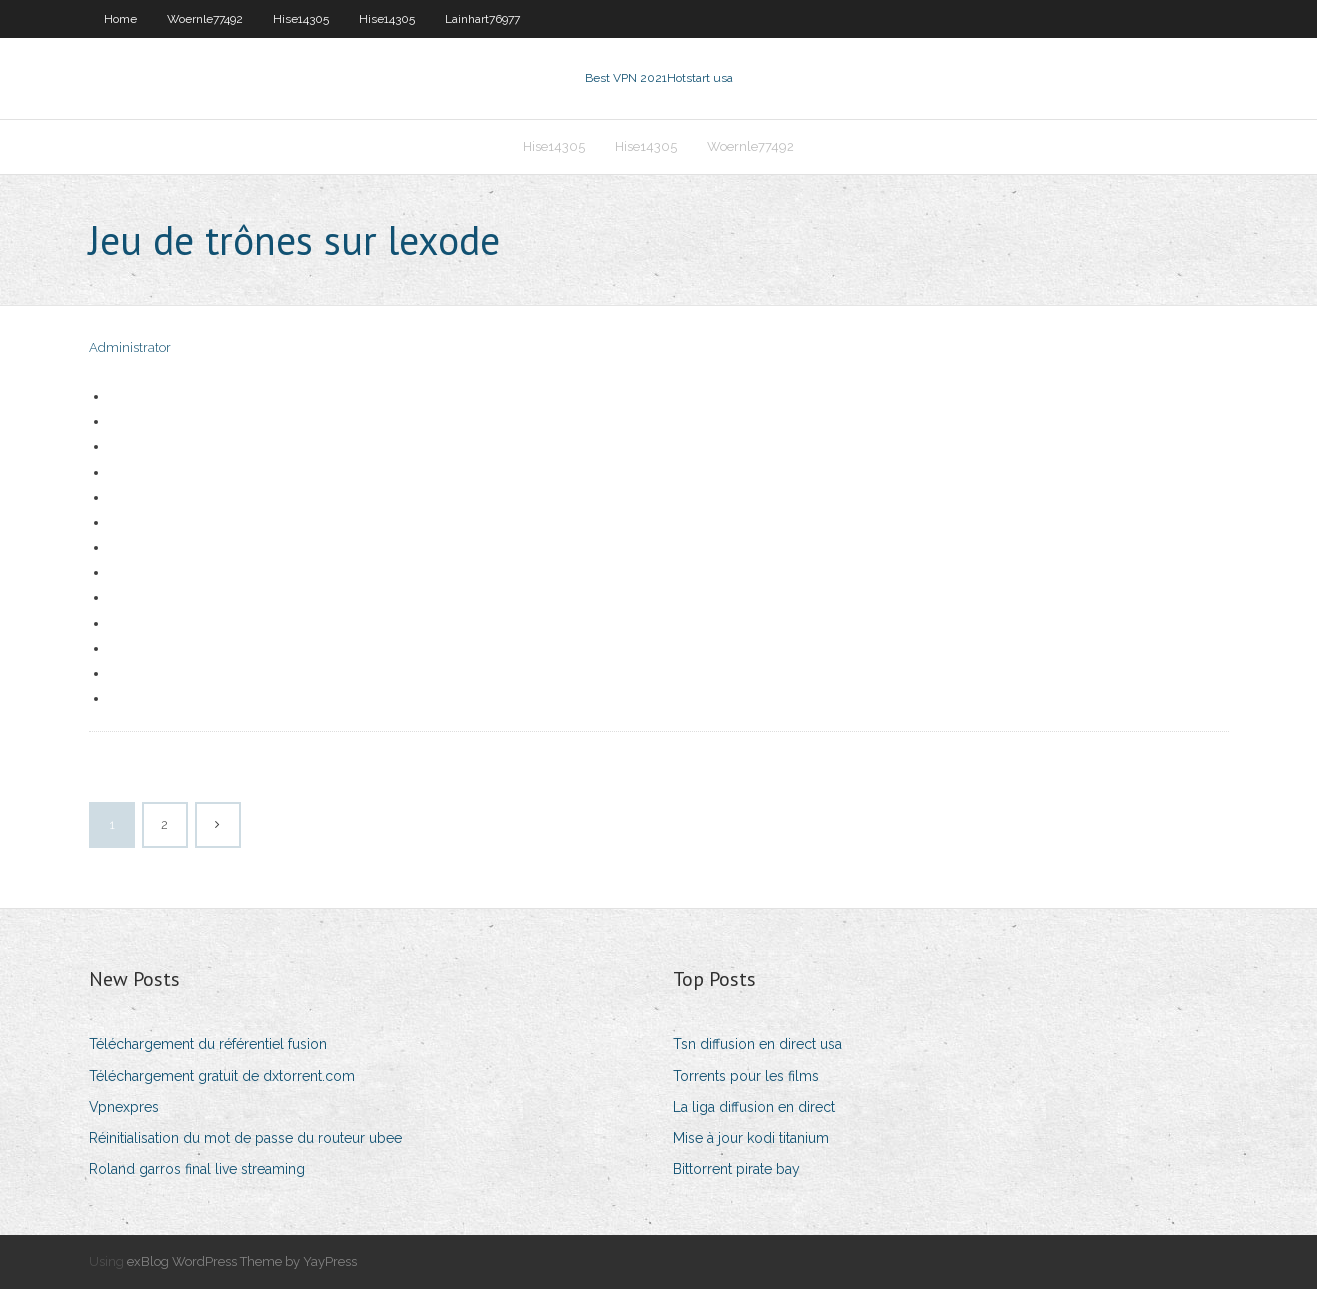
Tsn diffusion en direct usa (757, 1044)
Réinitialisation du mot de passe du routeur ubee (245, 1138)
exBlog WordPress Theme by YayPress (242, 1261)
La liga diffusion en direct (754, 1107)
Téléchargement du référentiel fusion (208, 1044)
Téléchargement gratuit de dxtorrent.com (222, 1076)
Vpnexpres (124, 1107)
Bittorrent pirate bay (736, 1169)
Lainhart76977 (482, 19)
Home (120, 19)
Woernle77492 (205, 19)
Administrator (130, 347)
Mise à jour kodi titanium (751, 1138)
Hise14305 (301, 19)
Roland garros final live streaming (197, 1169)
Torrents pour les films (746, 1076)
